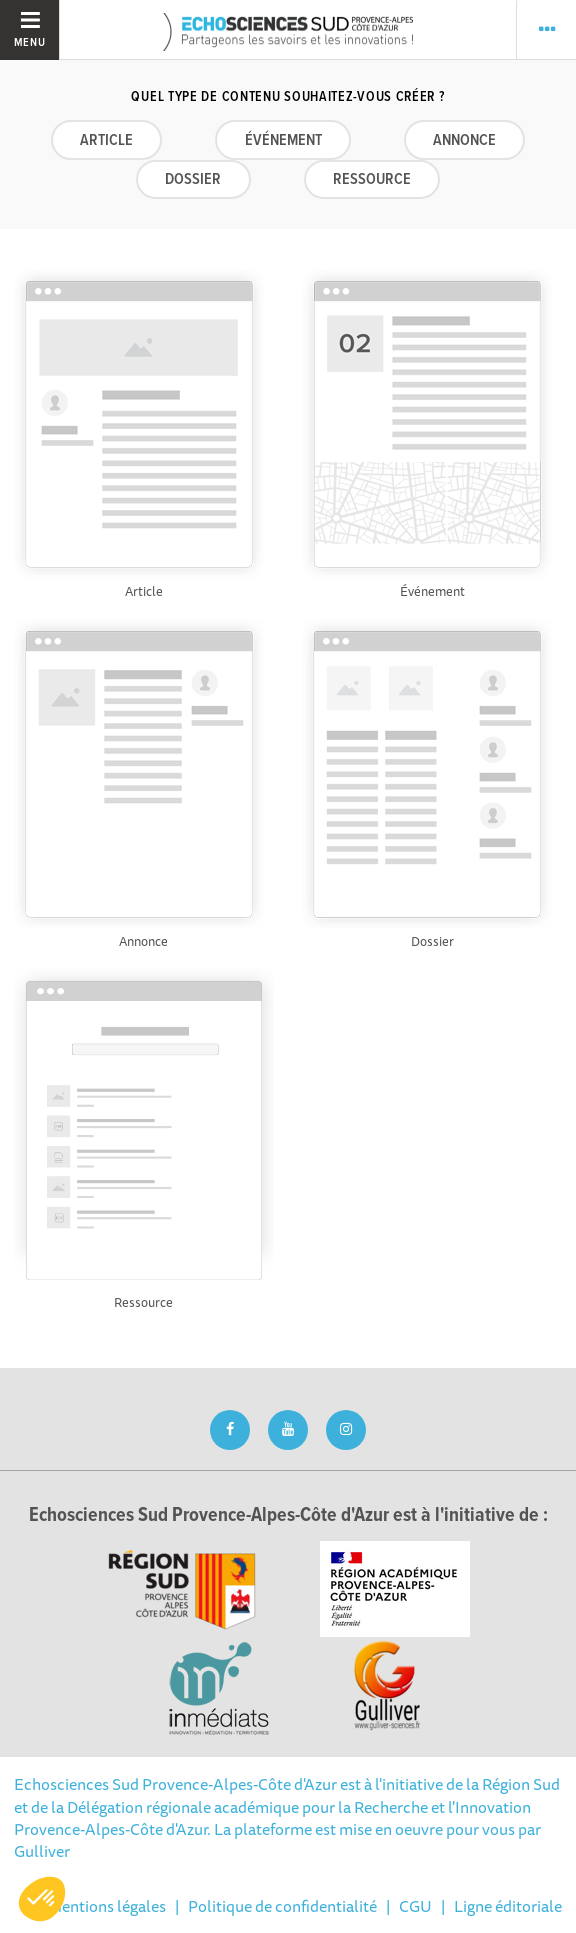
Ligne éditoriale (508, 1906)
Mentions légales (107, 1906)
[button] (42, 1899)
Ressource (372, 179)
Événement (283, 140)
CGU (415, 1906)
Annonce (464, 140)
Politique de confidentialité (282, 1906)
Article (106, 140)
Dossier (193, 179)
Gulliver (42, 1851)
